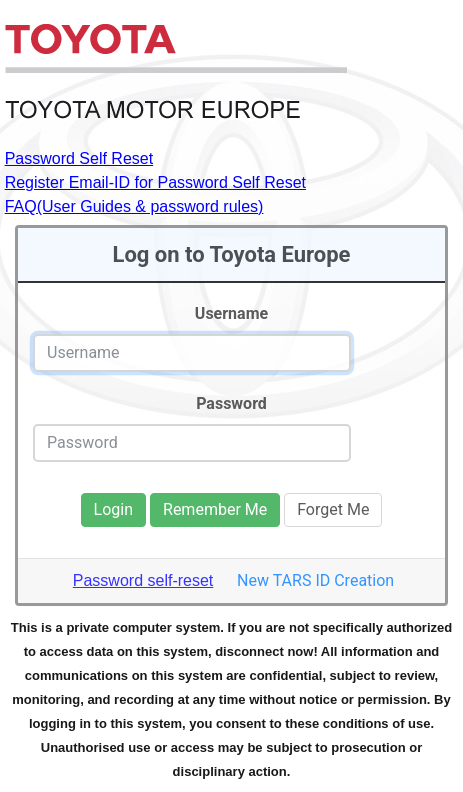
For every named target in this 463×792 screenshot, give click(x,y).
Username (231, 313)
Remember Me (215, 509)
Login (113, 509)
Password (231, 403)
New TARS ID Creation (315, 580)
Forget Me (333, 509)
